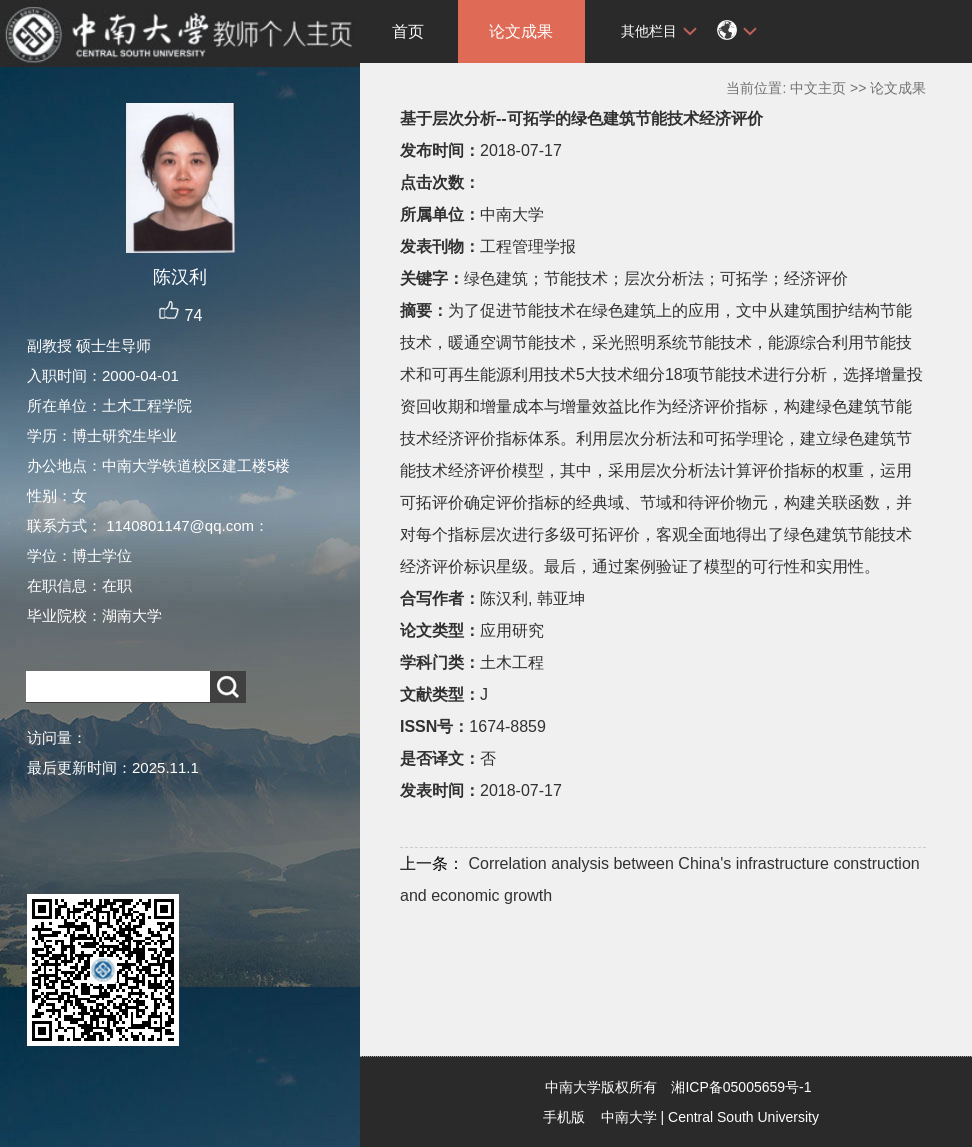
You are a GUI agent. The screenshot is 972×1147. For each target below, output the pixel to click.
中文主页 (818, 88)
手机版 (564, 1117)
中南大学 (629, 1117)
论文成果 (521, 31)
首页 (408, 31)
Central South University (743, 1117)
